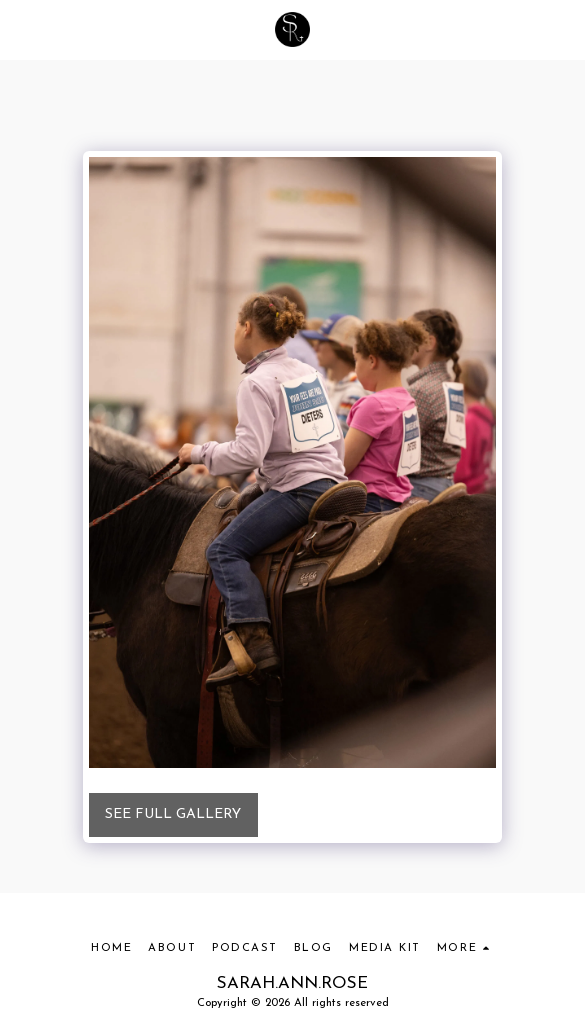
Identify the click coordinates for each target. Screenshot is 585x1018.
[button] (22, 29)
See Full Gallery (173, 814)
